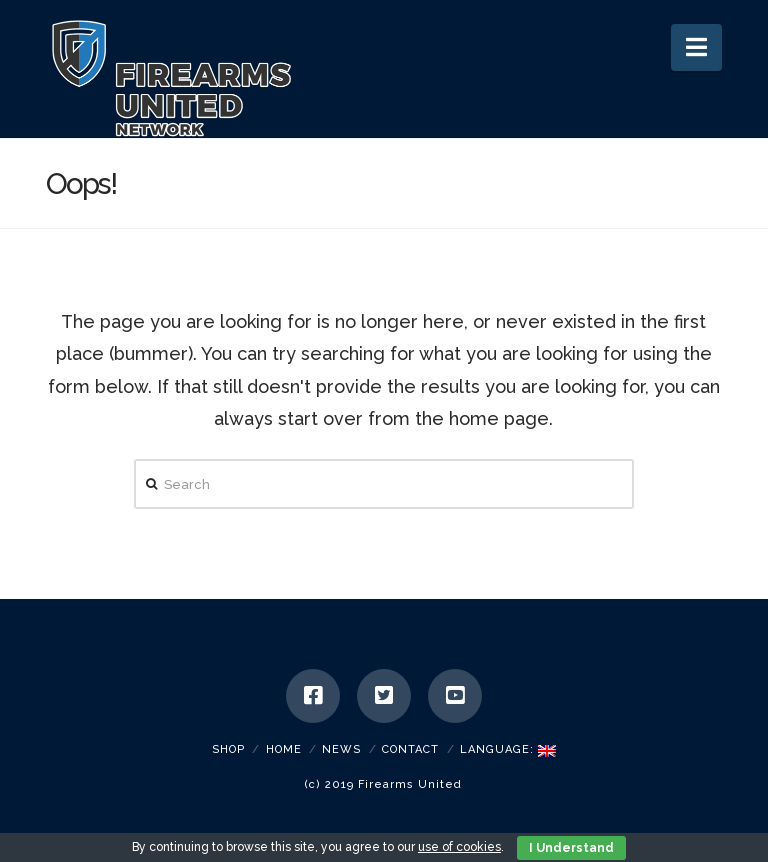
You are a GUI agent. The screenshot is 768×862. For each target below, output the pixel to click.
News (341, 749)
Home (284, 749)
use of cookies (459, 847)
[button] (696, 47)
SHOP (228, 749)
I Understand (571, 848)
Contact (410, 749)
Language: (508, 749)
